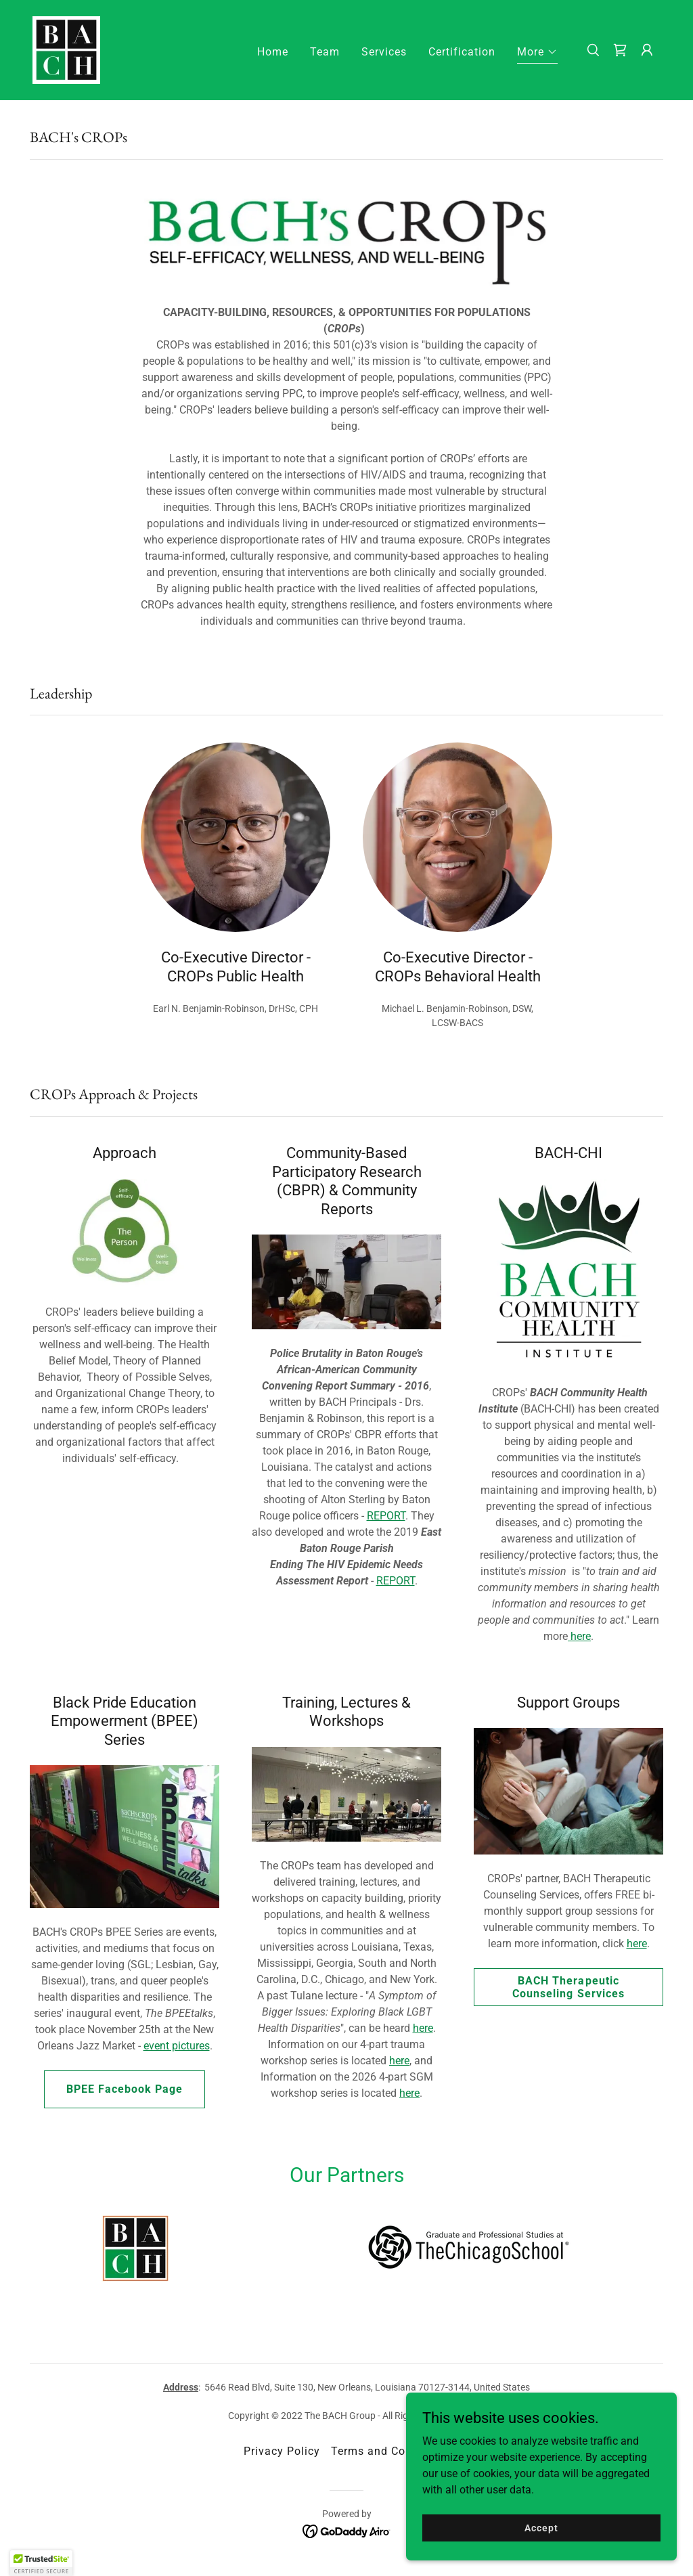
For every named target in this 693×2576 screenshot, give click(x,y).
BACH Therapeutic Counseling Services (568, 1987)
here (579, 1636)
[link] (66, 49)
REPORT (386, 1515)
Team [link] (325, 51)
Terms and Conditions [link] (390, 2451)
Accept (541, 2527)
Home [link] (272, 51)
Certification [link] (461, 51)
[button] (537, 54)
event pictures (176, 2045)
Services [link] (384, 51)
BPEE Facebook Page (124, 2089)
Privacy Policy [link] (282, 2451)
